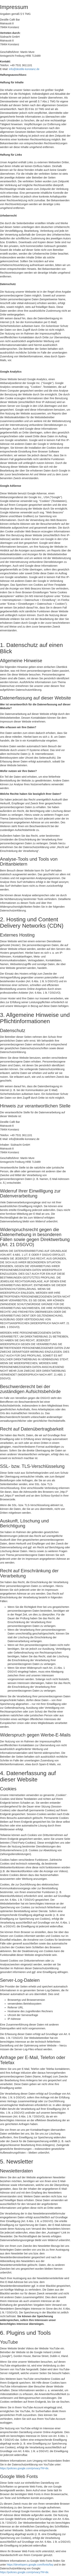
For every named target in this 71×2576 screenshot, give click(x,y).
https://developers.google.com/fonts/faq (30, 2564)
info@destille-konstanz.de (24, 69)
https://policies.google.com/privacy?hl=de (24, 2468)
